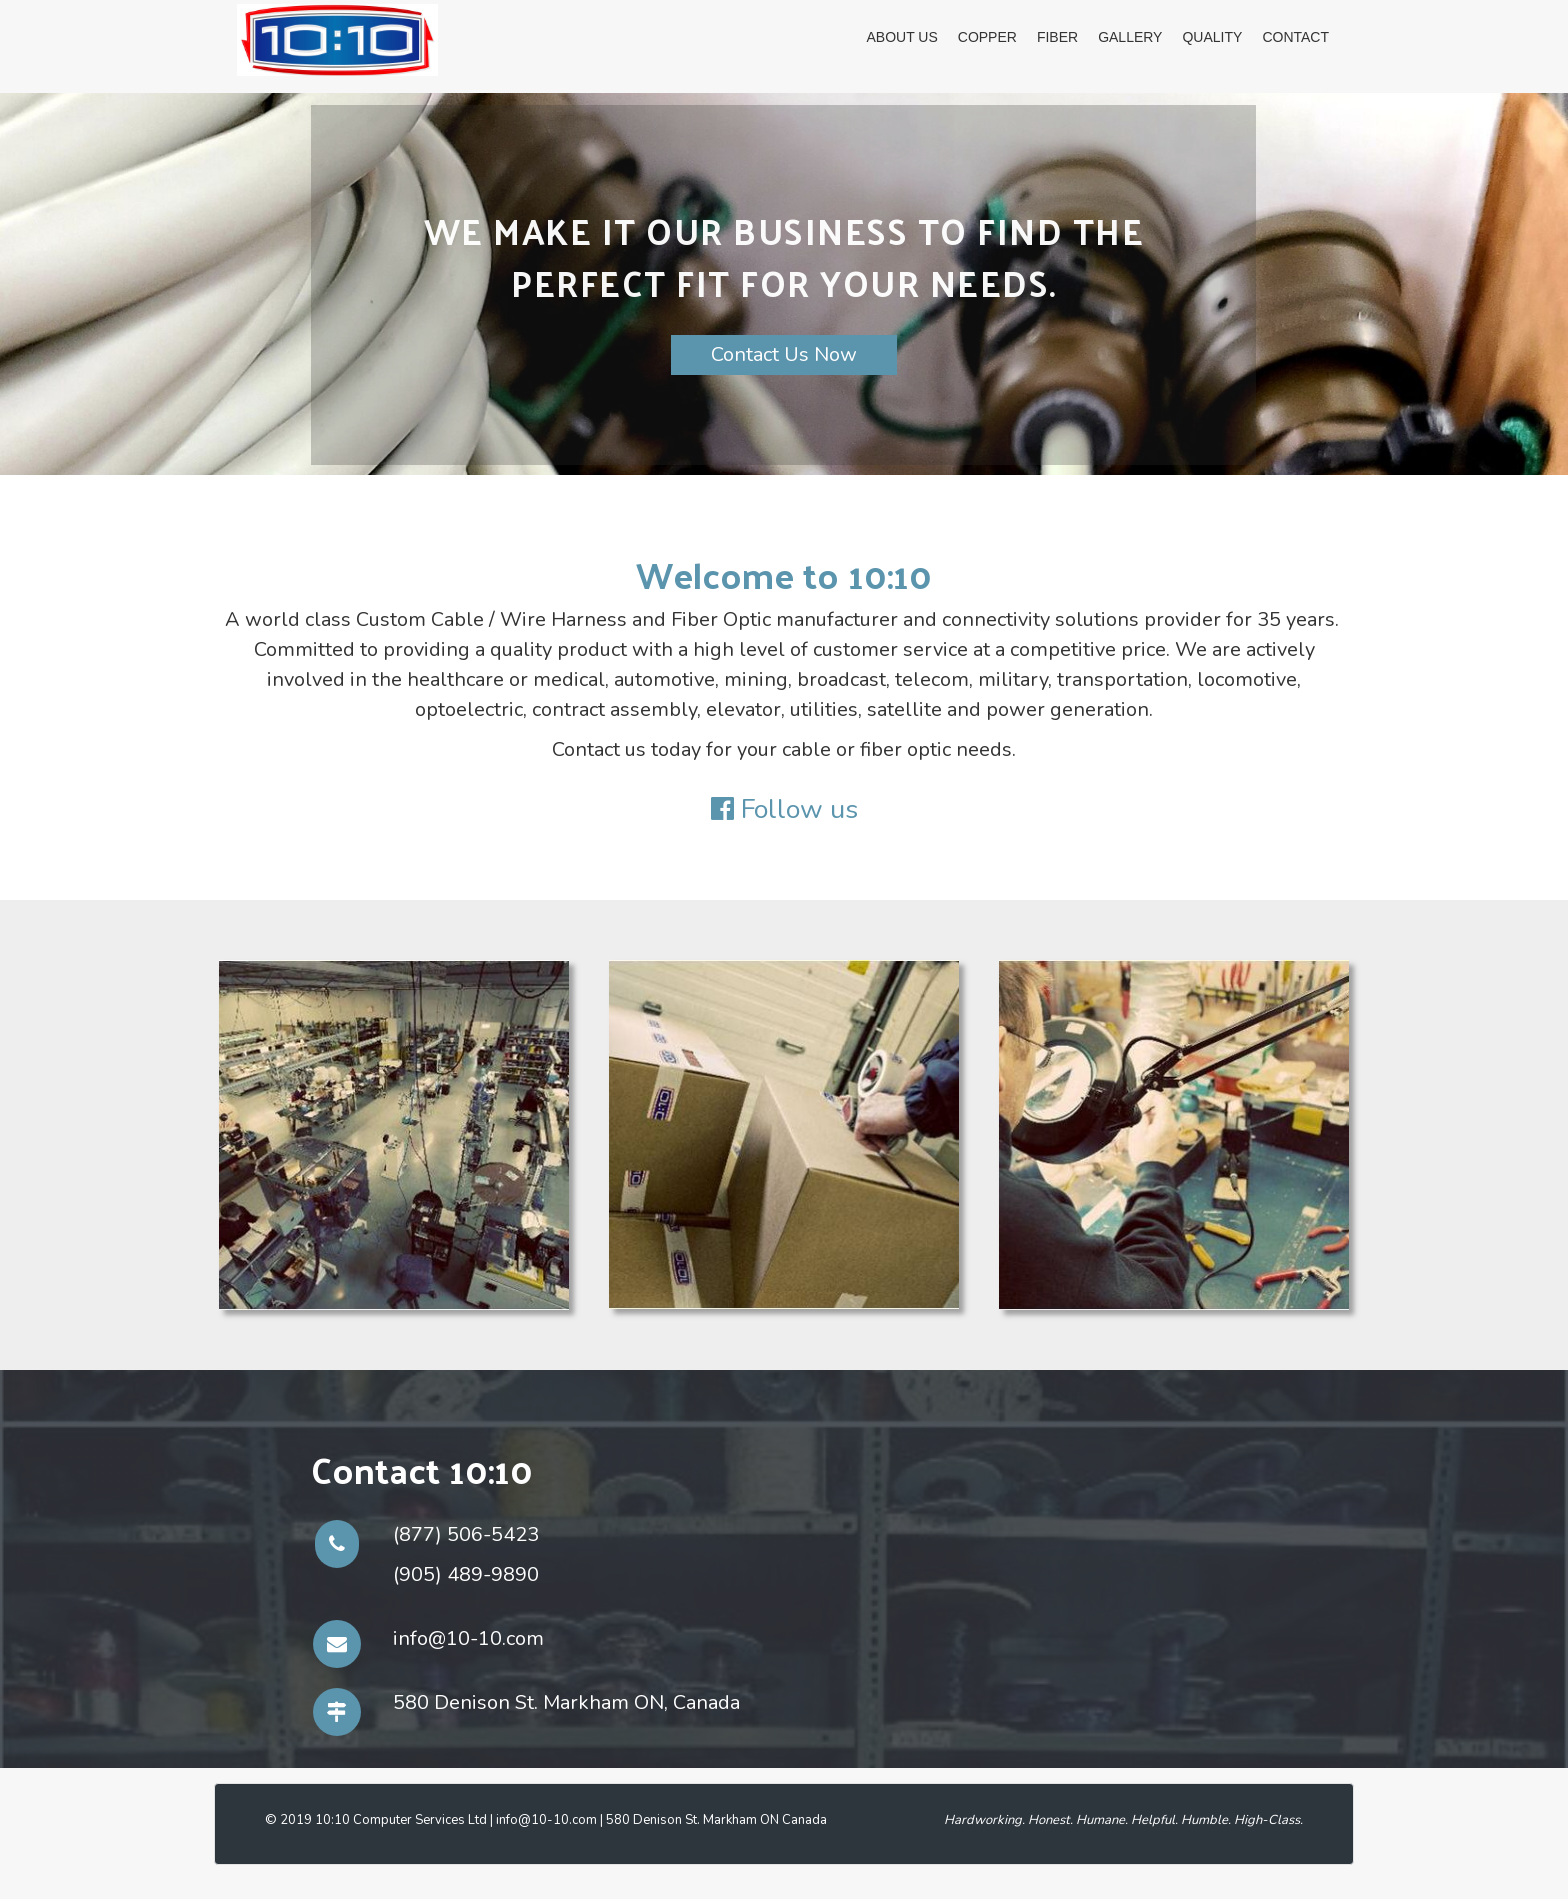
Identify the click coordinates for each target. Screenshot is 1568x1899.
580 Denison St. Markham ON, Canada (566, 1702)
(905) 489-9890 (466, 1574)
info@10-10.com (468, 1638)
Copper (987, 37)
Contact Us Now (784, 354)
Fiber (1057, 37)
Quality (1212, 37)
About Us (901, 37)
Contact (1295, 37)
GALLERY (1130, 37)
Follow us (799, 809)
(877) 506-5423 (466, 1534)
